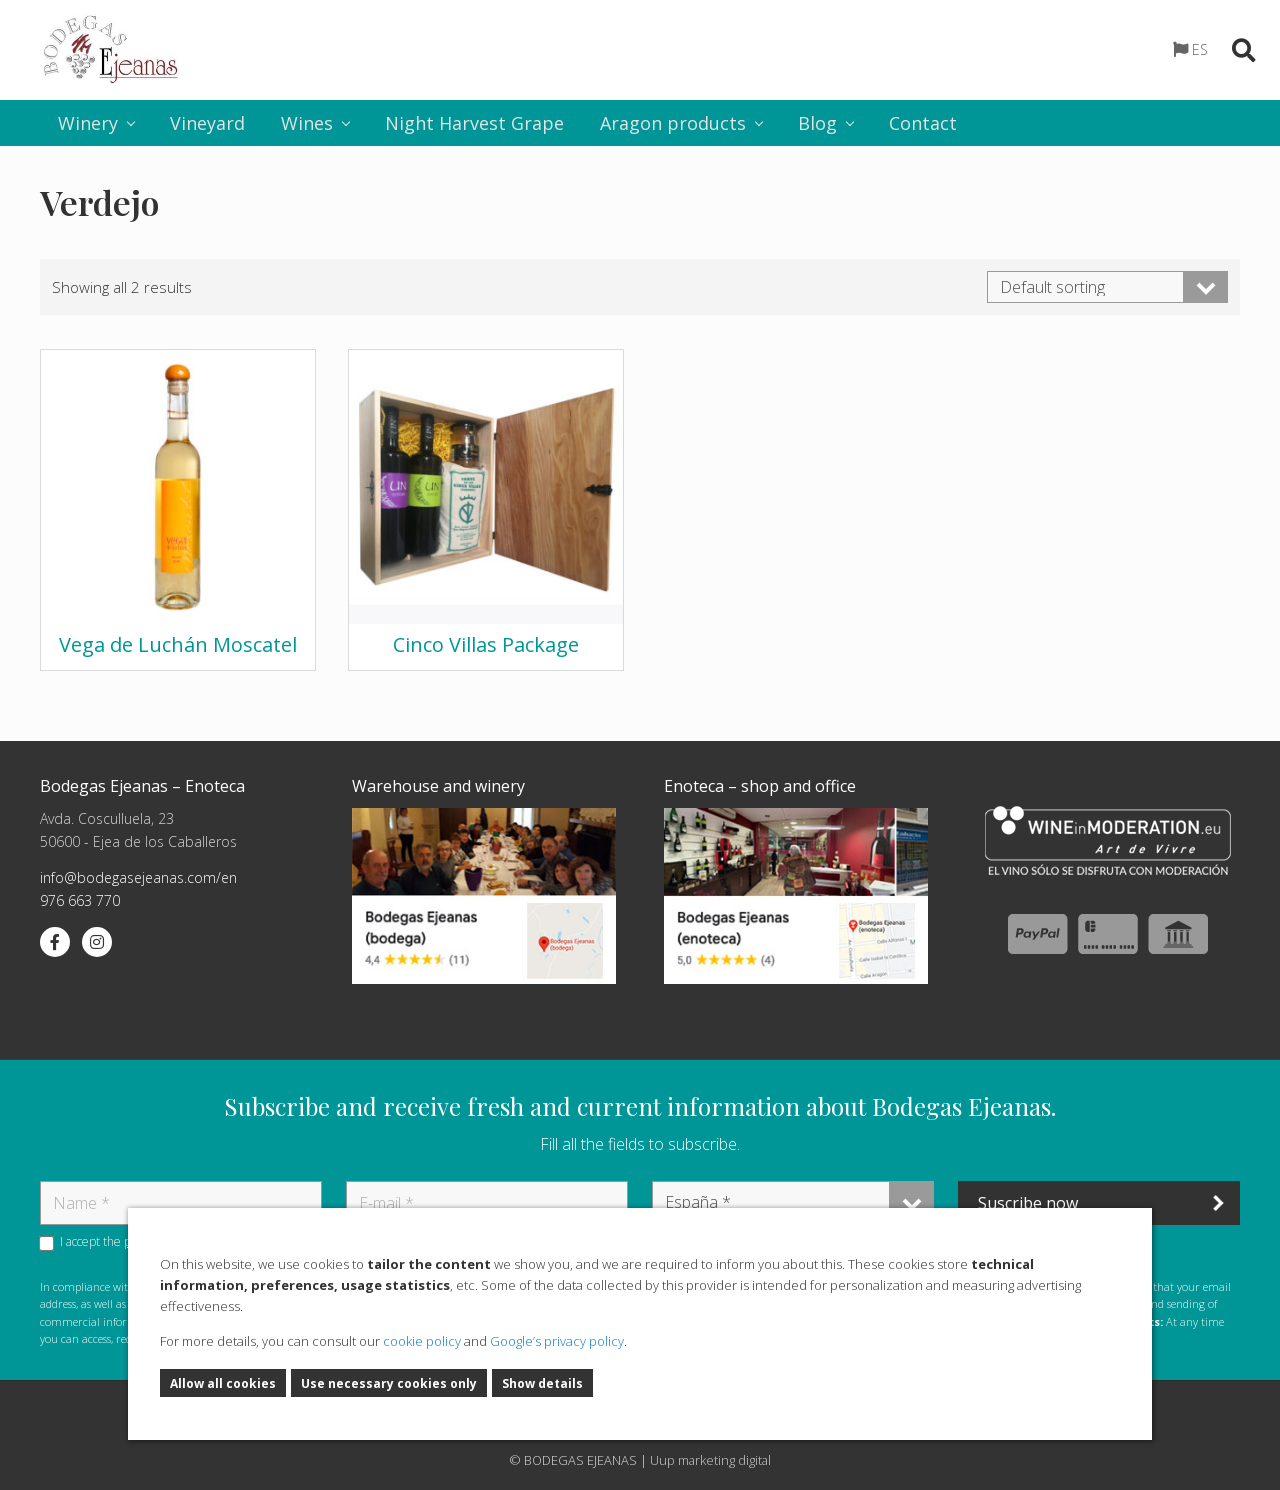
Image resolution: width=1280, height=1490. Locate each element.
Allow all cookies (223, 1384)
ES (1200, 49)
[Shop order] (1107, 287)
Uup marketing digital (710, 1460)
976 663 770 (80, 900)
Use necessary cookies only (389, 1384)
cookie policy (422, 1341)
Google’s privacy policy (557, 1341)
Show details (542, 1384)
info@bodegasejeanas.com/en (138, 877)
